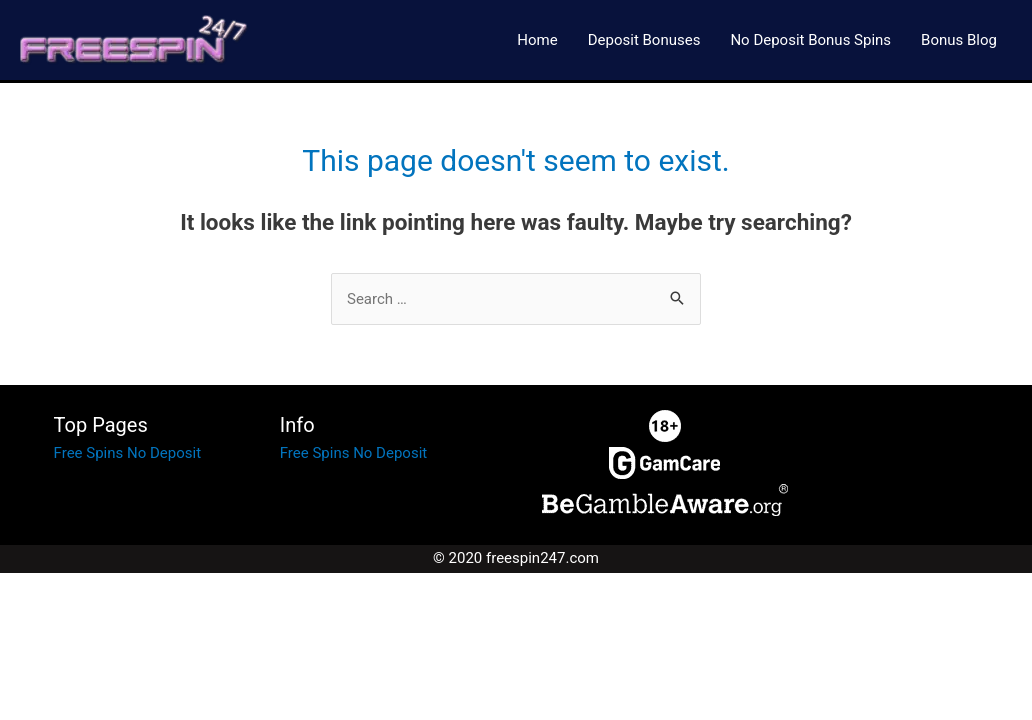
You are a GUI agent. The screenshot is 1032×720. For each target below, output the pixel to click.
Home (537, 40)
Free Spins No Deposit (127, 453)
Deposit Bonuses (644, 40)
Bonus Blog (959, 40)
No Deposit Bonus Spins (810, 40)
